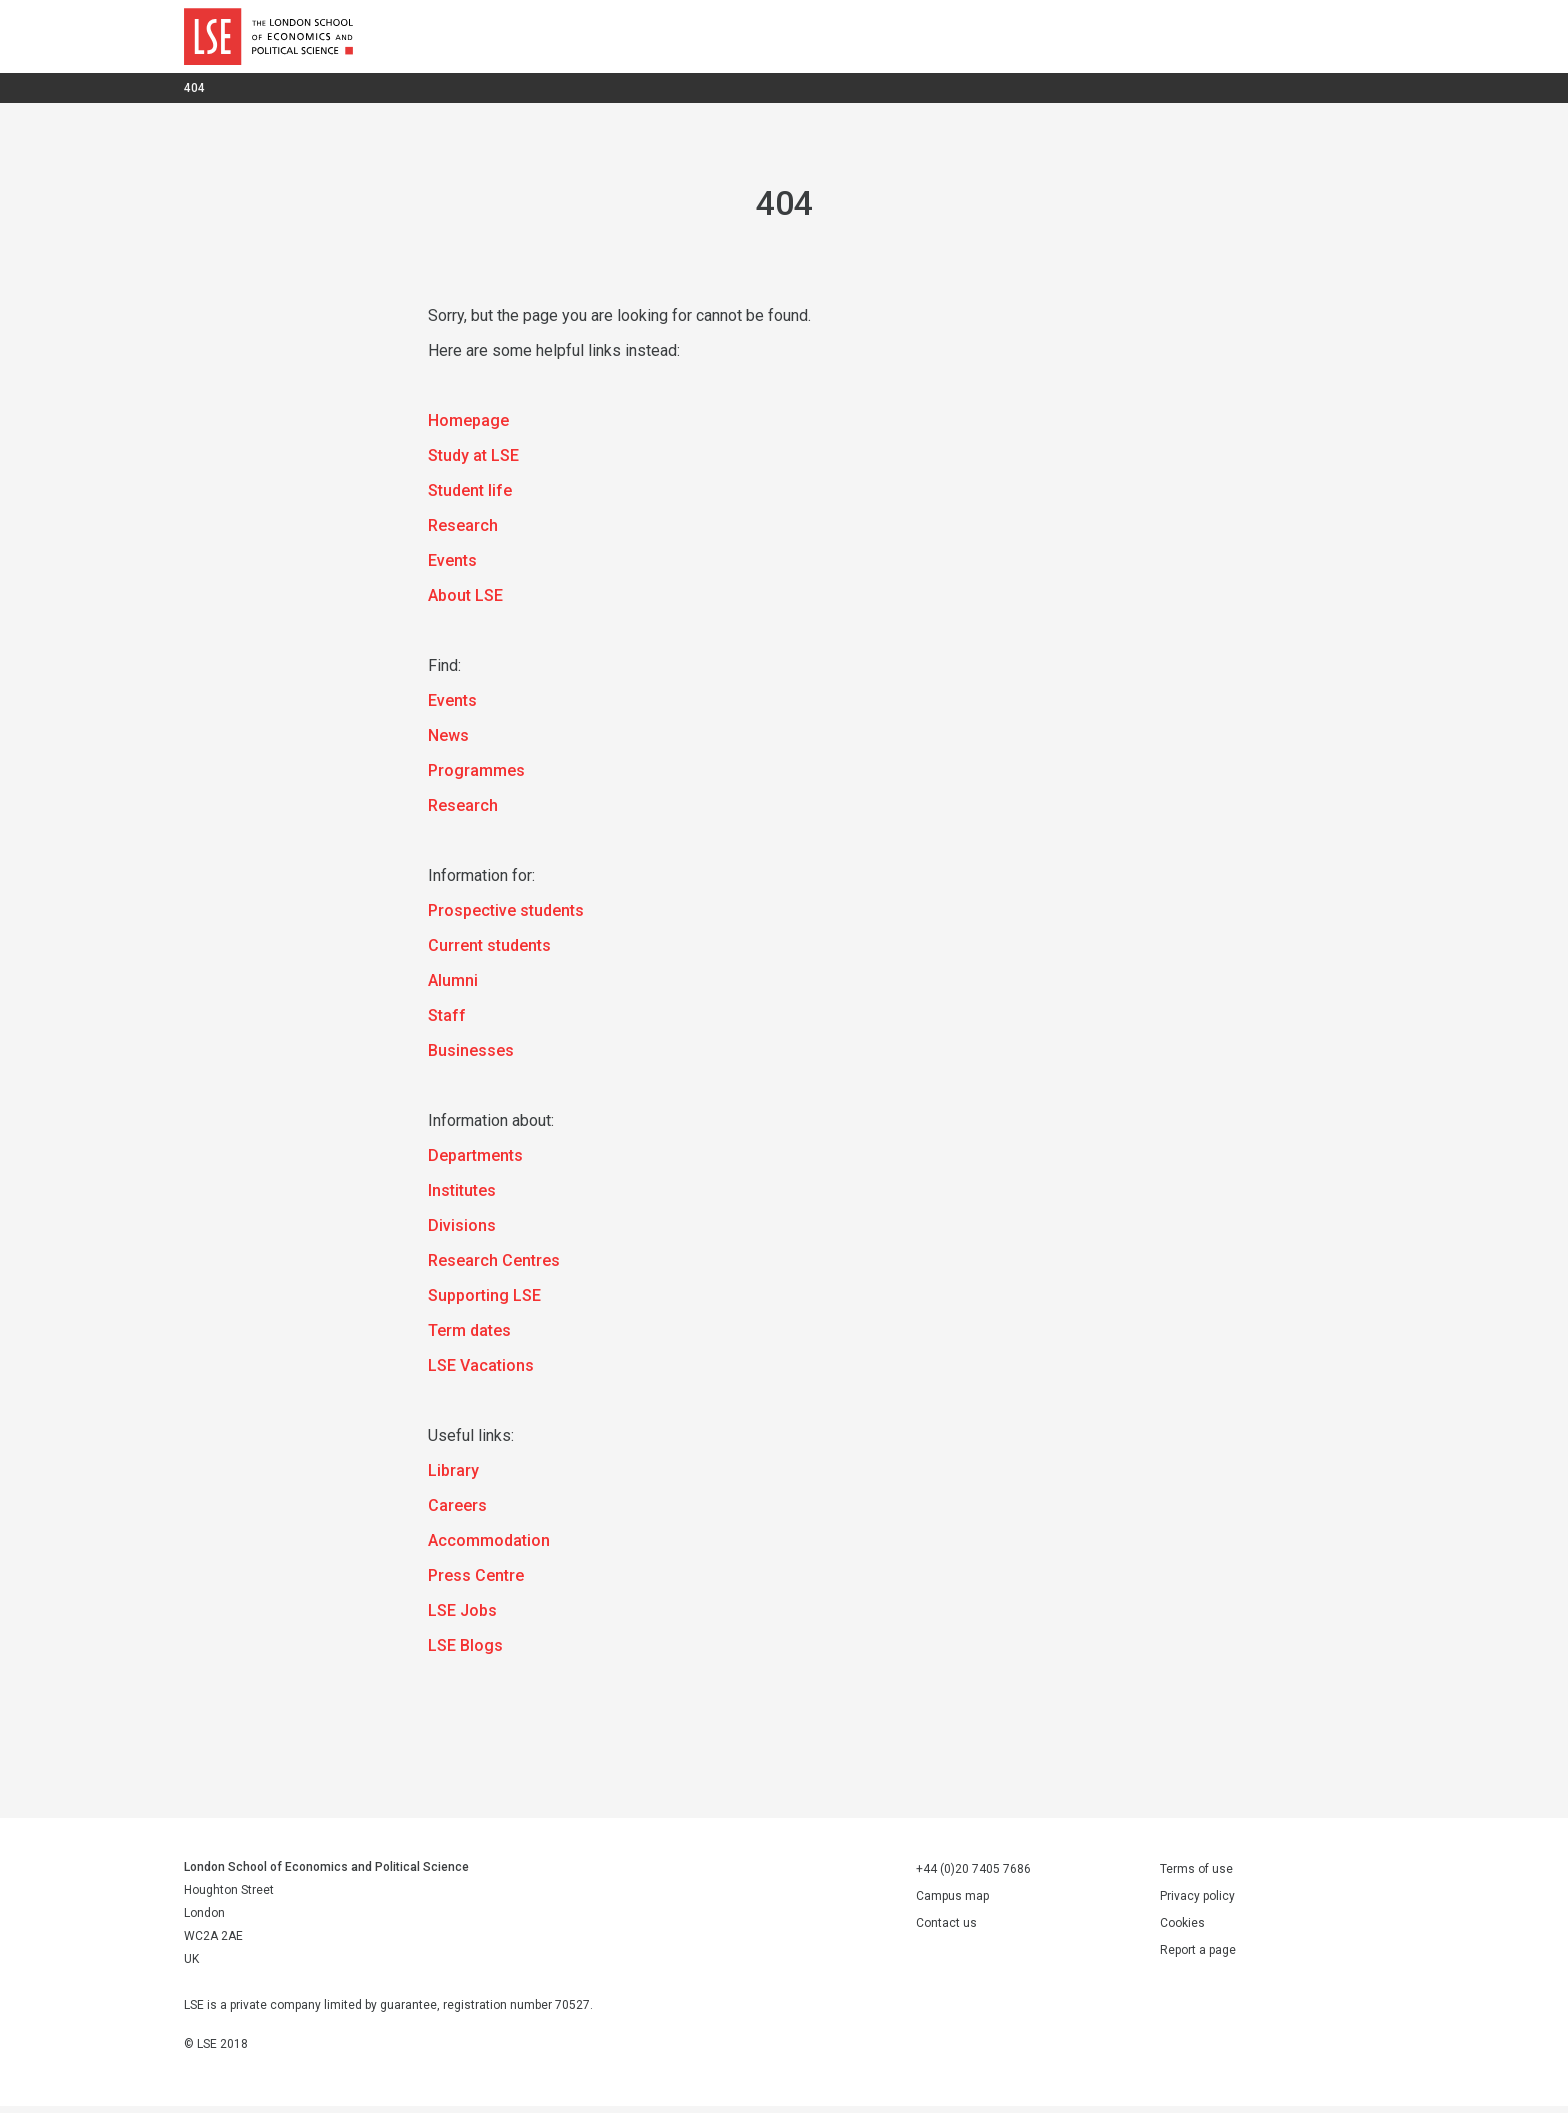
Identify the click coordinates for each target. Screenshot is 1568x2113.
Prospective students (506, 917)
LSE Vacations (481, 1372)
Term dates (469, 1337)
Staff (447, 1022)
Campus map (952, 1903)
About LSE (465, 602)
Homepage (468, 427)
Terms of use (1196, 1876)
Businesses (471, 1057)
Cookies (1182, 1930)
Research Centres (494, 1267)
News (448, 742)
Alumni (453, 987)
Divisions (462, 1232)
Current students (489, 952)
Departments (475, 1162)
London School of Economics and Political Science (268, 40)
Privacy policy (1197, 1903)
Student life (470, 497)
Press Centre (476, 1582)
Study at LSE (473, 462)
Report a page (1198, 1957)
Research (463, 532)
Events (452, 567)
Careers (457, 1512)
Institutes (462, 1197)
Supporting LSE (484, 1302)
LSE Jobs (462, 1617)
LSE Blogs (465, 1652)
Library (453, 1477)
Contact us (946, 1930)
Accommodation (489, 1547)
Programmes (476, 777)
